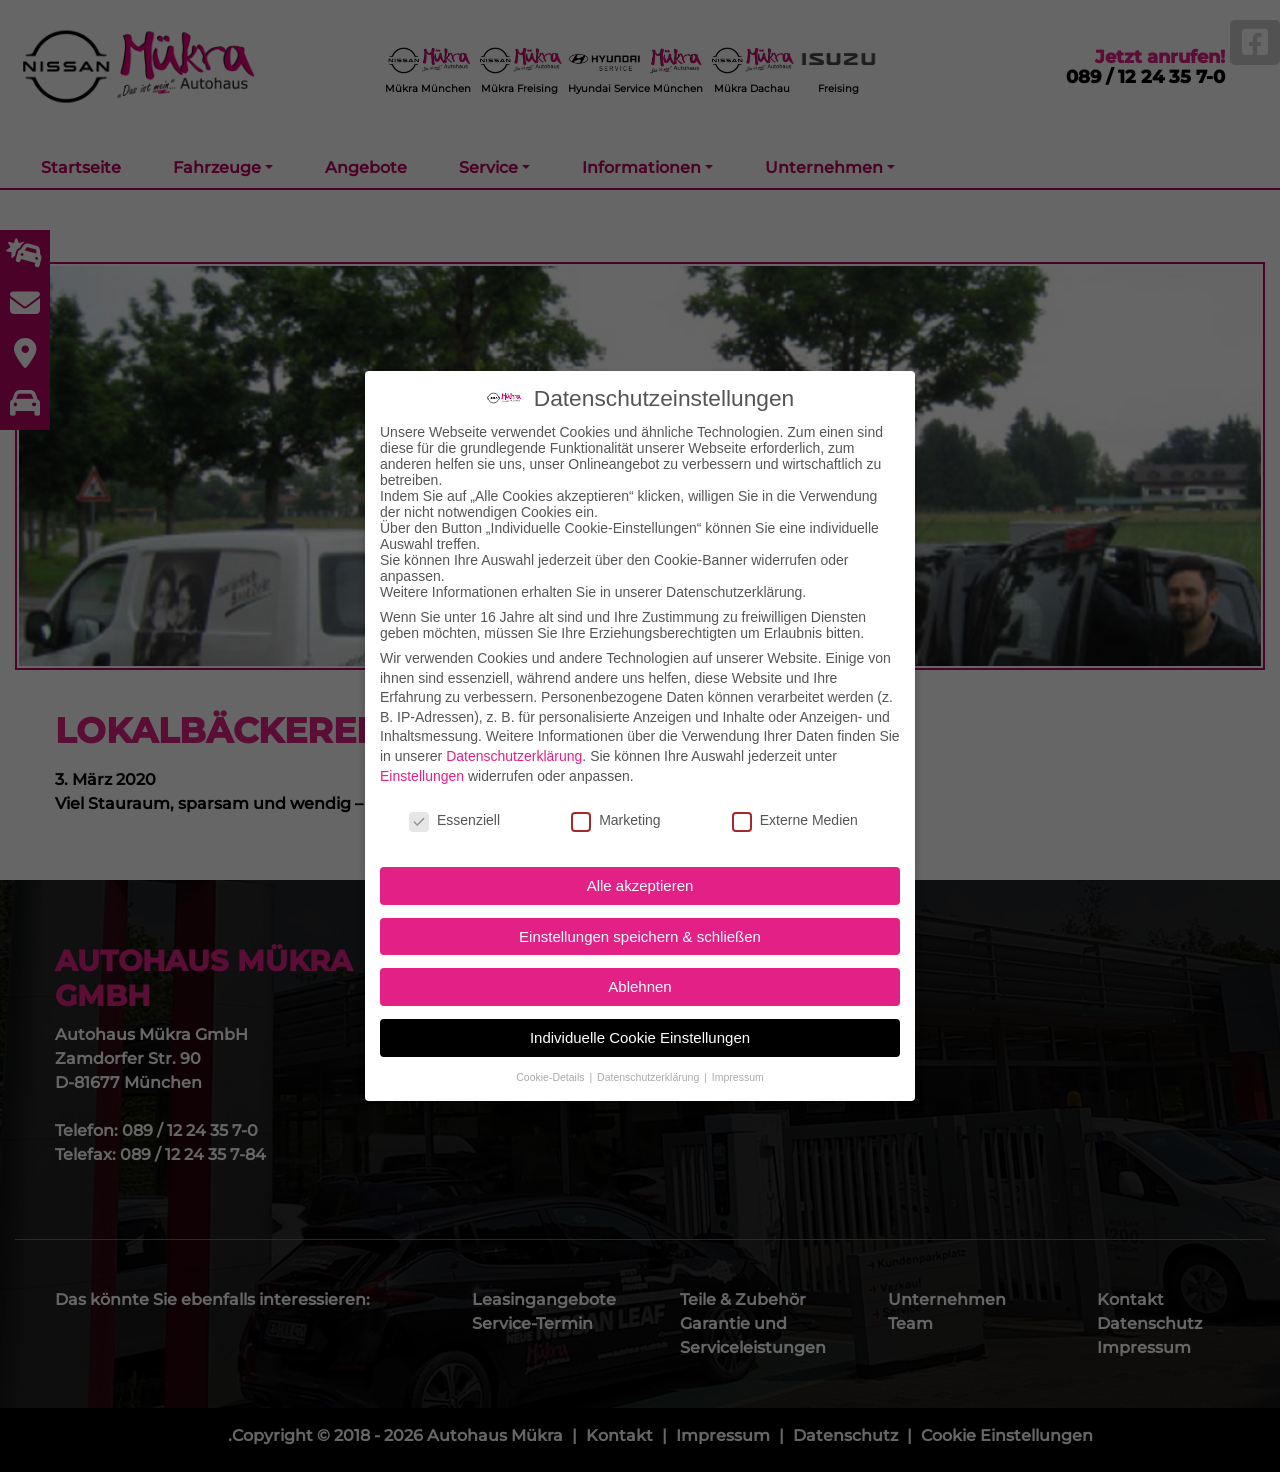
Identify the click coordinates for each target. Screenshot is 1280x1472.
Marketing (615, 808)
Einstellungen (422, 763)
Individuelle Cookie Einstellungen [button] (640, 1025)
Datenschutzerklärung (514, 744)
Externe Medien (795, 808)
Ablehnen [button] (639, 974)
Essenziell (454, 808)
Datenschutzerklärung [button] (649, 1065)
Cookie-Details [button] (551, 1065)
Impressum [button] (738, 1065)
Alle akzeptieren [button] (640, 873)
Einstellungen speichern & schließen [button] (640, 924)
